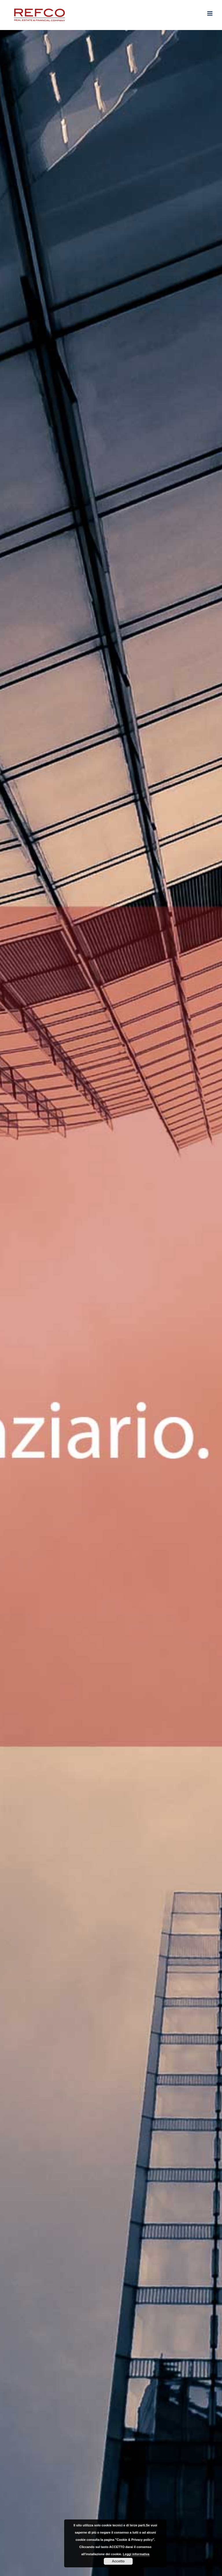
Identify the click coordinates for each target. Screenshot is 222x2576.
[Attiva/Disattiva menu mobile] (210, 13)
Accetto (118, 2561)
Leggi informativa (136, 2554)
